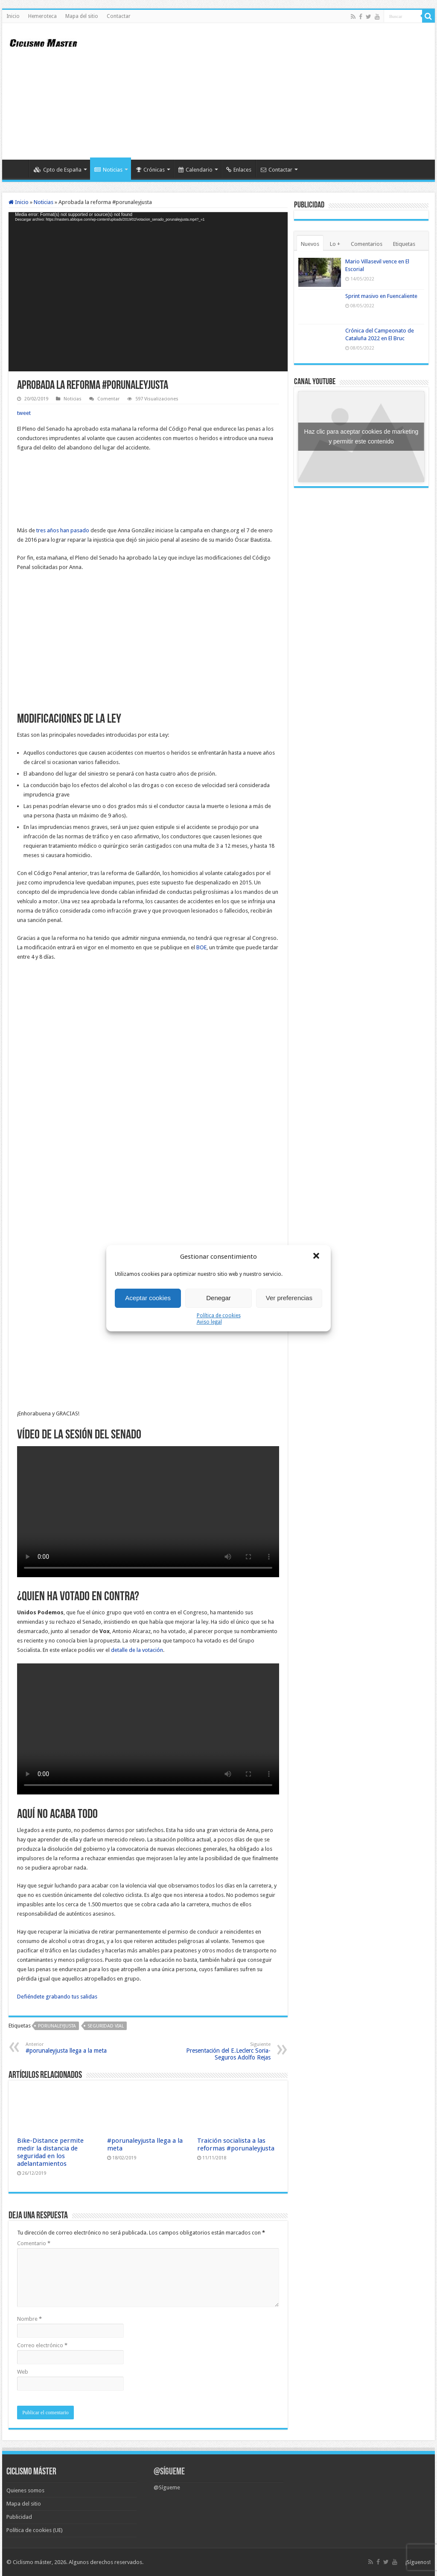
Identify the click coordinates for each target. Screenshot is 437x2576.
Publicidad (19, 2517)
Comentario (33, 2243)
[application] (148, 291)
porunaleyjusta (57, 2026)
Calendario (195, 169)
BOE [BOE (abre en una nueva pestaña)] (201, 947)
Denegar (218, 1297)
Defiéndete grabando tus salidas (57, 1996)
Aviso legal (209, 1322)
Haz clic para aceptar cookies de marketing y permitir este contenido (361, 436)
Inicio (13, 16)
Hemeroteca (42, 16)
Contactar (119, 16)
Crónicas (150, 169)
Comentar (108, 399)
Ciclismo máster (32, 2562)
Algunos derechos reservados (105, 2562)
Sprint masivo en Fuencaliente (381, 296)
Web (22, 2372)
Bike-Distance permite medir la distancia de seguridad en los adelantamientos (50, 2152)
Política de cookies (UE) (34, 2530)
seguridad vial (105, 2026)
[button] (317, 1257)
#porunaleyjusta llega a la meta (69, 2048)
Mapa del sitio (81, 16)
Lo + (335, 244)
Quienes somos (25, 2490)
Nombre (29, 2319)
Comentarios (366, 244)
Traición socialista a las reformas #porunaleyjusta (235, 2144)
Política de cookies (219, 1316)
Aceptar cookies (148, 1297)
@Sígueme (169, 2472)
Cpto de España (58, 169)
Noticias (108, 169)
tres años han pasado (62, 530)
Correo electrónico (42, 2345)
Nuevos (310, 244)
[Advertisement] (273, 91)
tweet (24, 413)
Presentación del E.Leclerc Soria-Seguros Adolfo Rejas (227, 2051)
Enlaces (238, 169)
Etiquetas (404, 244)
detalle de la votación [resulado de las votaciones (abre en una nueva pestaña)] (137, 1650)
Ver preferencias (289, 1297)
